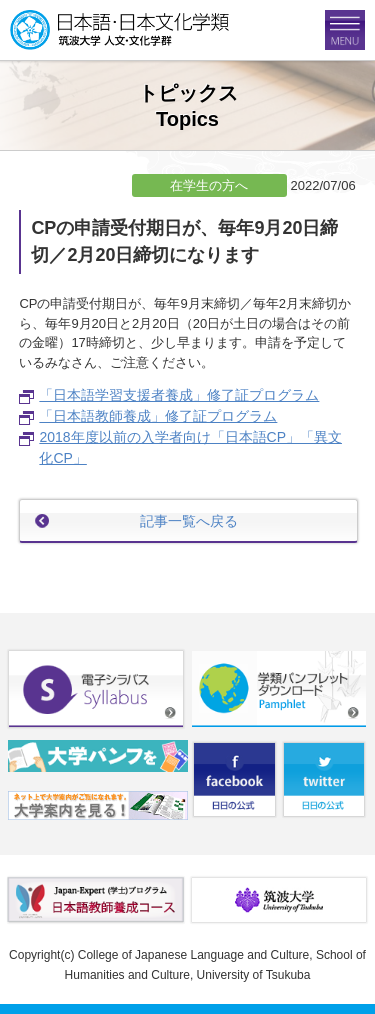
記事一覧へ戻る (189, 521)
